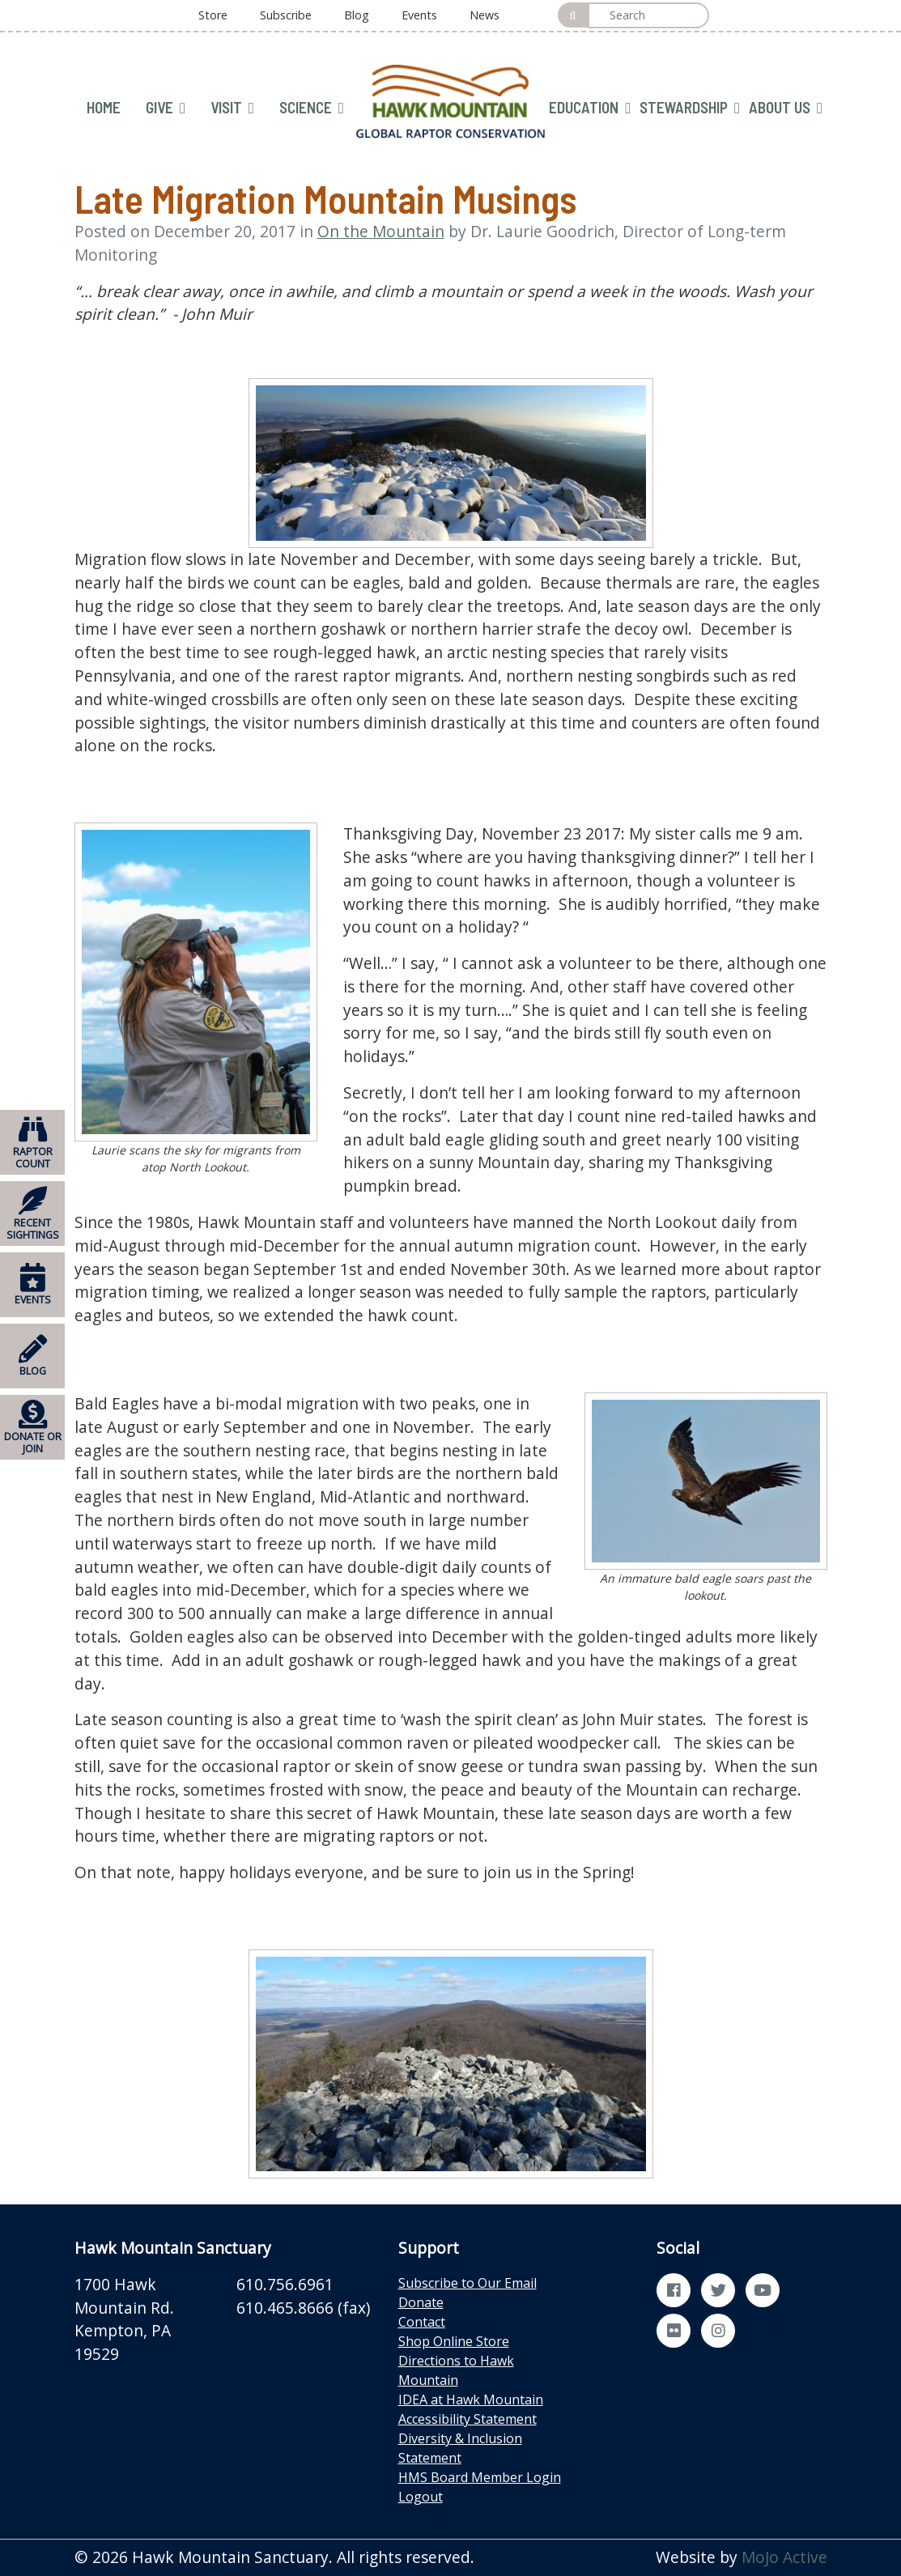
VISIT (232, 108)
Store (212, 15)
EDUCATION (590, 108)
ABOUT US (785, 108)
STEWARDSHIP (690, 108)
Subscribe (286, 15)
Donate (421, 2302)
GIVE (165, 108)
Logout (420, 2497)
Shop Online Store (453, 2341)
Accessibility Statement (467, 2419)
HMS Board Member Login (479, 2477)
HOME (104, 107)
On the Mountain (380, 231)
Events (419, 15)
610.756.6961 (285, 2284)
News (484, 15)
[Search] (648, 15)
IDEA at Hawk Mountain (470, 2399)
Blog (356, 15)
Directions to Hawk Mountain (456, 2370)
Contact (421, 2322)
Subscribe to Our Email (467, 2283)
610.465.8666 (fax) (303, 2308)
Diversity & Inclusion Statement (460, 2448)
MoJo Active (784, 2557)
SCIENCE (311, 108)
